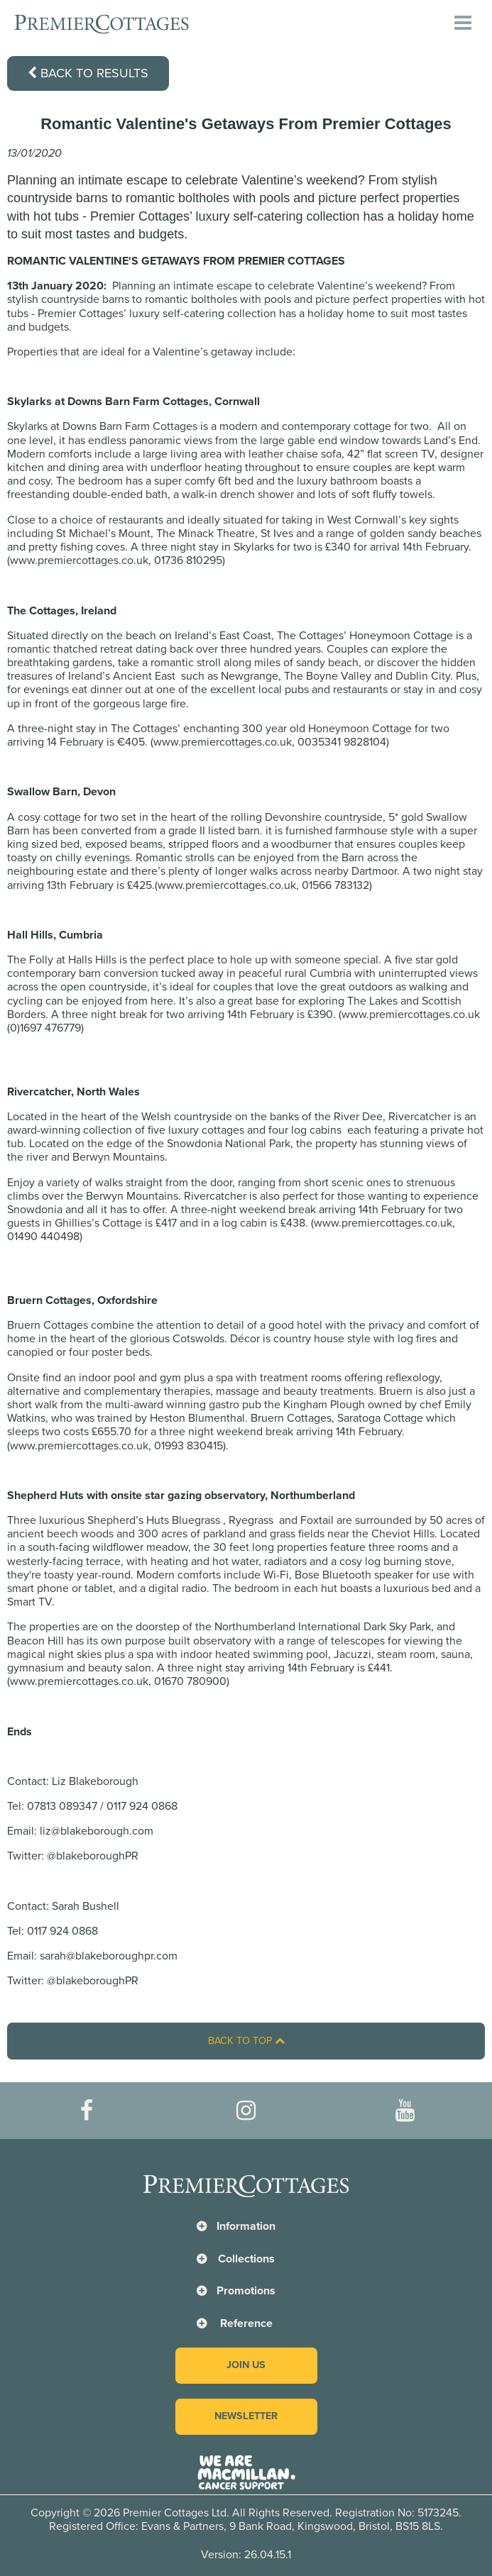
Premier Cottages (81, 313)
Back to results (88, 73)
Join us (246, 2365)
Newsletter (246, 2416)
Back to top (246, 2041)
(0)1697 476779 (44, 1028)
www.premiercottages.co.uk (79, 560)
